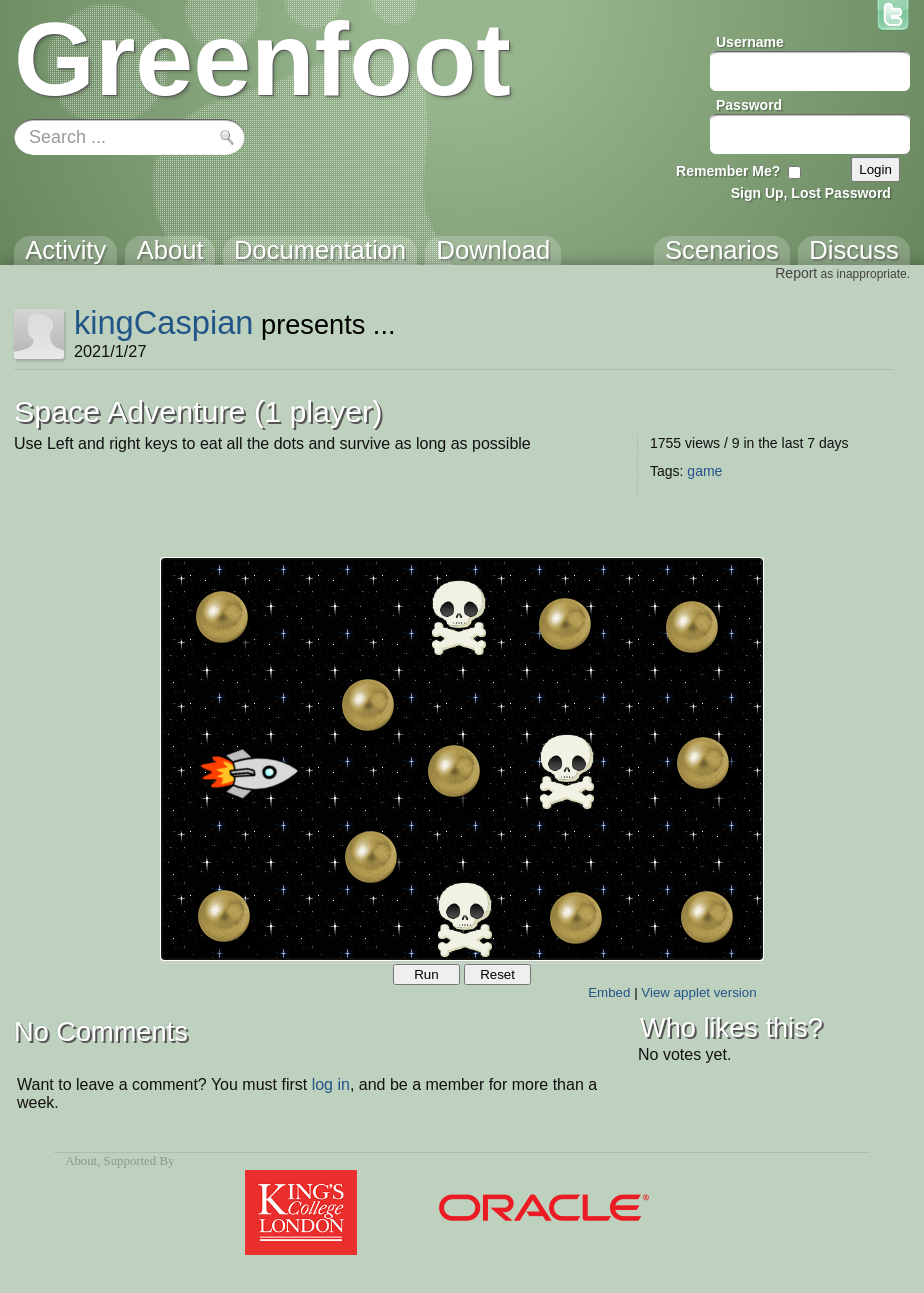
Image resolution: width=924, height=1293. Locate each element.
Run (426, 974)
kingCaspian (164, 322)
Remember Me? (728, 171)
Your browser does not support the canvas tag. (462, 759)
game (704, 471)
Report (796, 273)
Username (750, 42)
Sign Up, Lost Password (811, 193)
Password (749, 105)
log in (331, 1084)
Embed (609, 992)
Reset (497, 974)
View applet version (698, 992)
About (81, 1161)
